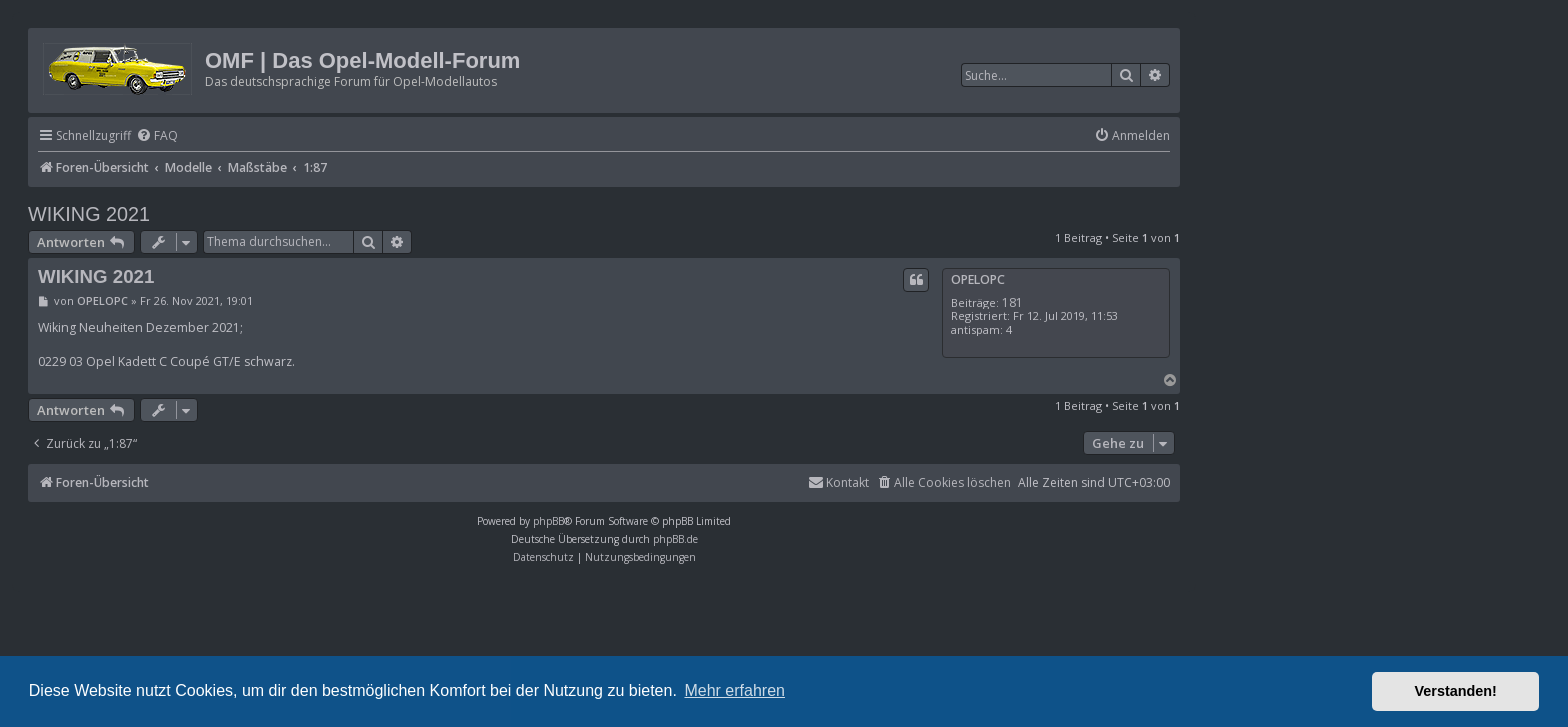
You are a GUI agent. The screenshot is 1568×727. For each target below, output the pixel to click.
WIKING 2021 (89, 214)
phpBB (548, 521)
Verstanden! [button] (1456, 691)
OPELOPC (978, 279)
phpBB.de (675, 539)
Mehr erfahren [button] (734, 690)
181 (1012, 302)
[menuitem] (157, 136)
